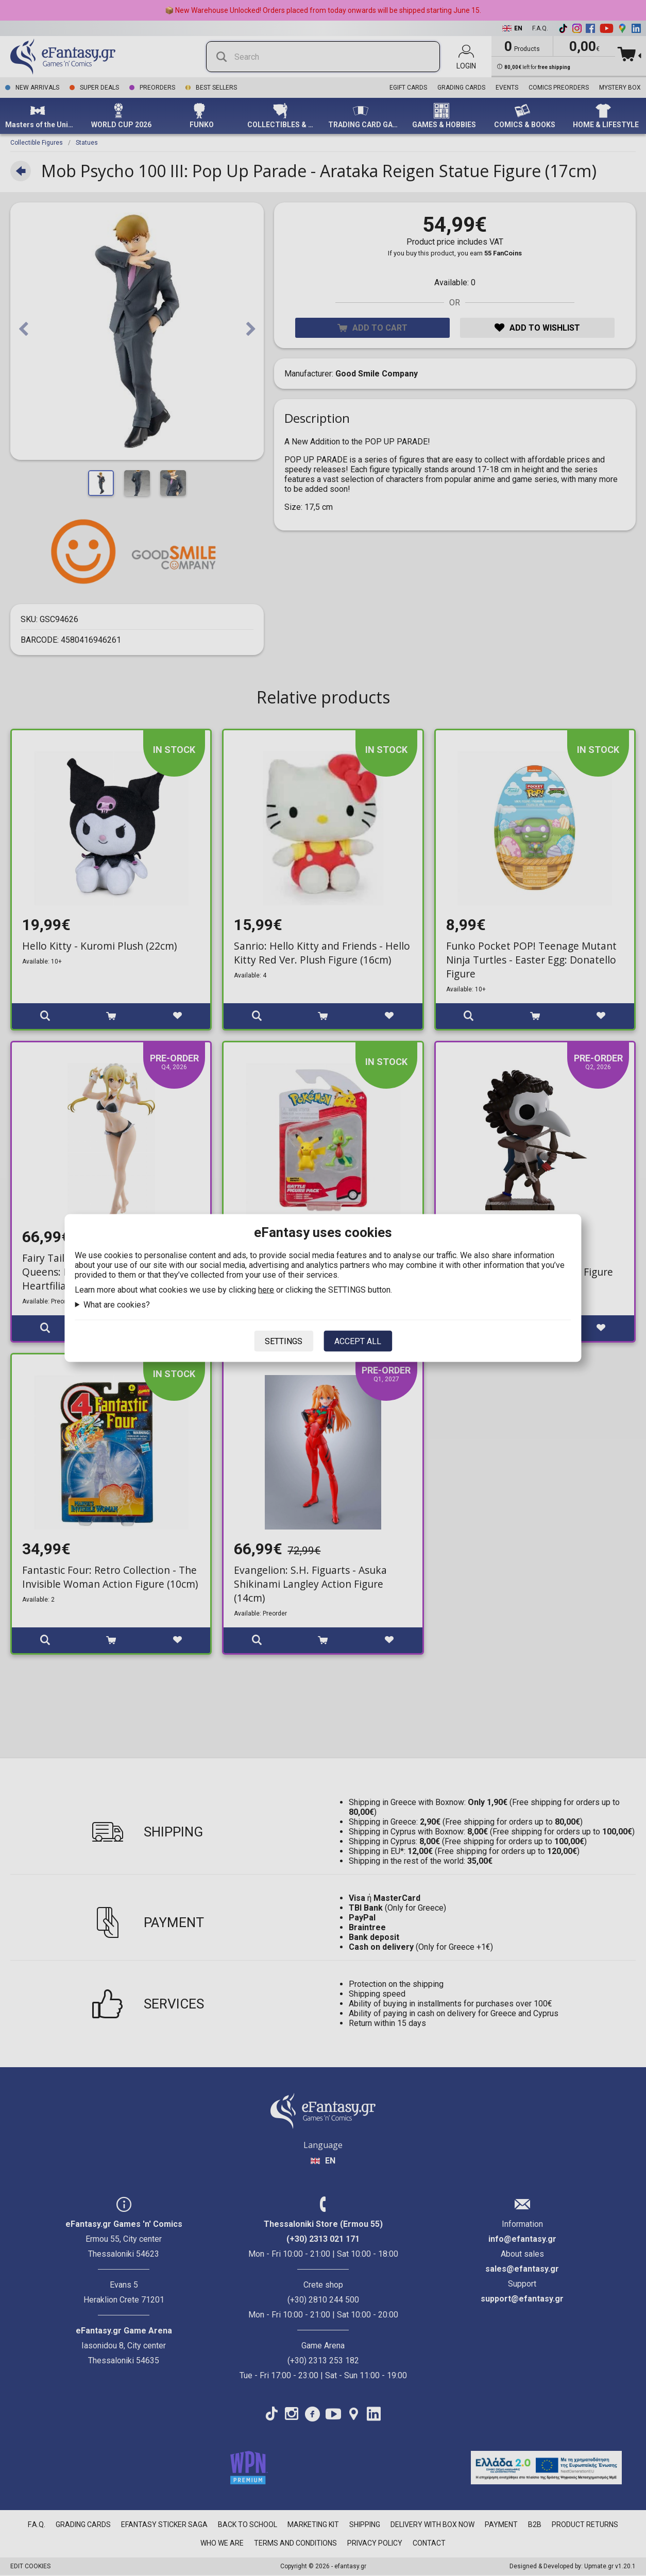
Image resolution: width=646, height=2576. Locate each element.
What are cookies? (116, 1305)
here (266, 1290)
